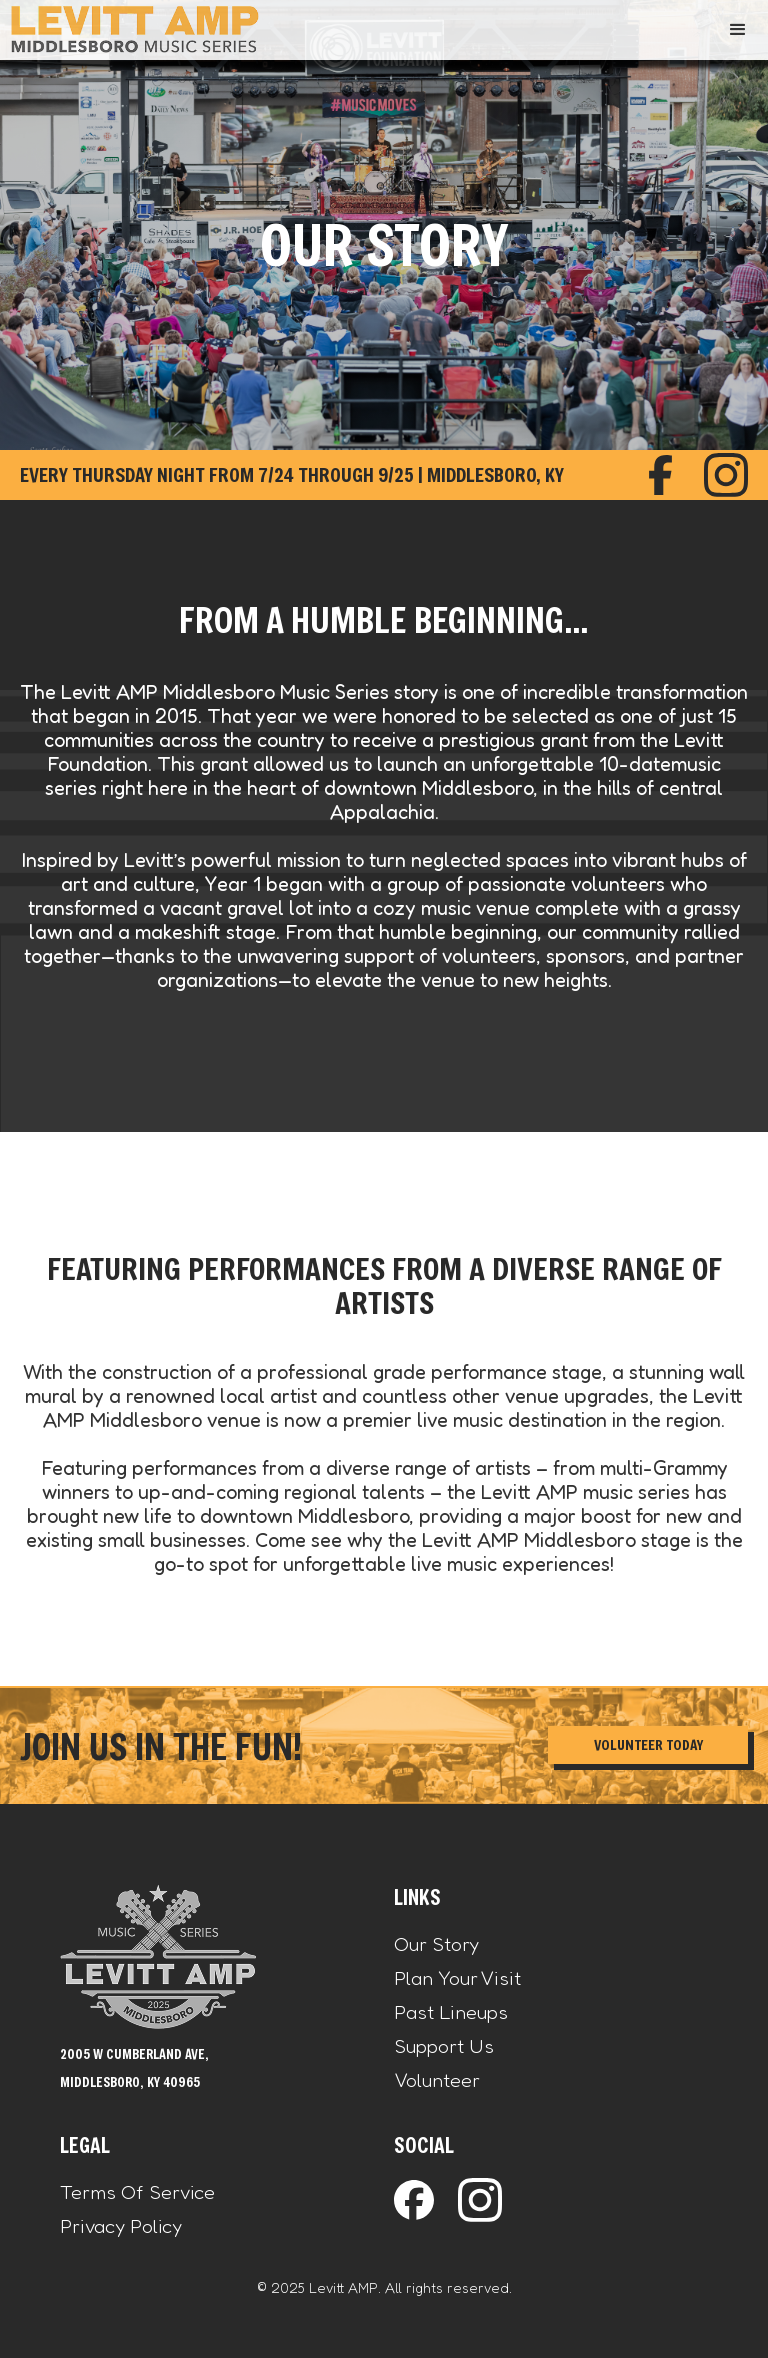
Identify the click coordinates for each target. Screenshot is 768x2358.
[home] (135, 29)
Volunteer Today (648, 1744)
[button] (738, 30)
